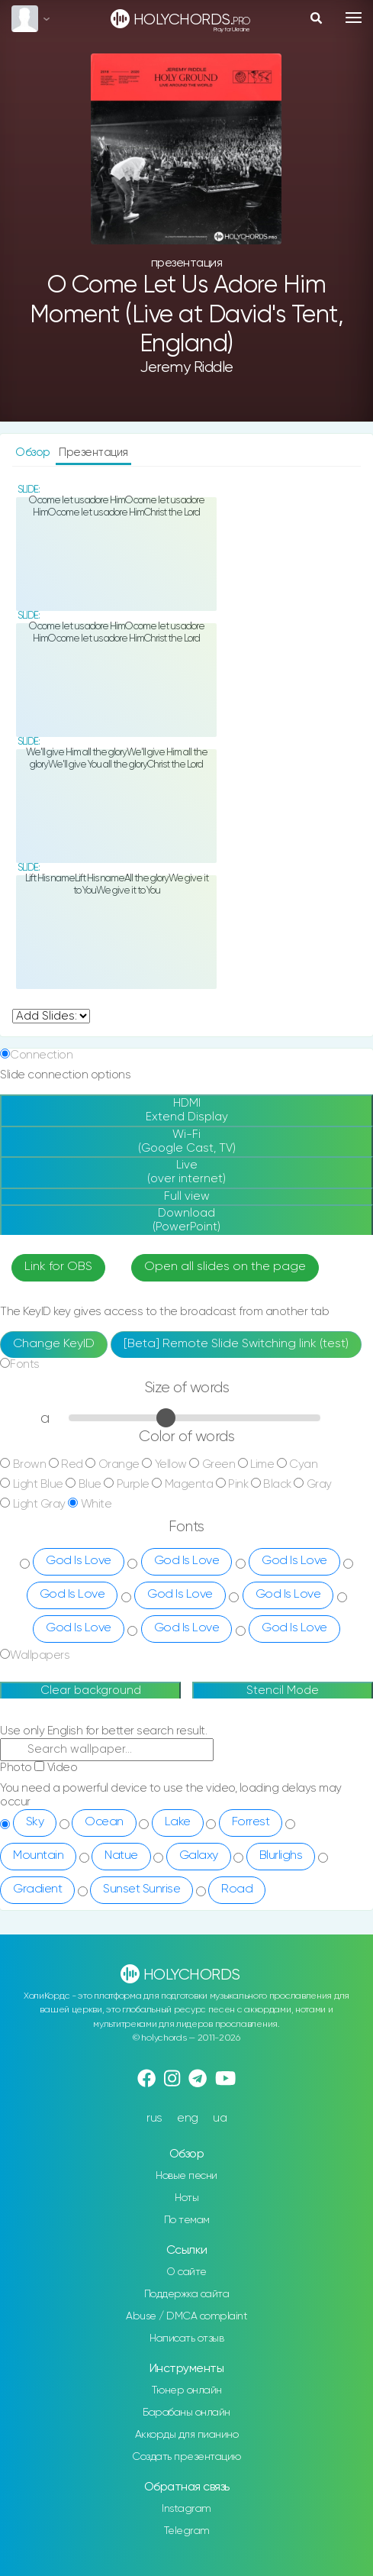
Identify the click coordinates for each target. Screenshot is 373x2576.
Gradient (37, 1889)
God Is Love (78, 1561)
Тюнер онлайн (187, 2390)
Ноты (186, 2198)
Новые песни (186, 2175)
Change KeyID (54, 1344)
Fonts (25, 1364)
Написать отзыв (186, 2338)
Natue (121, 1856)
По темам (187, 2220)
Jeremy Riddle (186, 368)
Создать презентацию (186, 2457)
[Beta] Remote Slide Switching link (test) (236, 1344)
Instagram (186, 2508)
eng (187, 2118)
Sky (35, 1822)
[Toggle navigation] (353, 17)
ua (220, 2118)
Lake (178, 1822)
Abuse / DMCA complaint (186, 2316)
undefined (51, 1016)
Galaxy (198, 1856)
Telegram (187, 2531)
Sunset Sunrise (141, 1889)
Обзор (34, 452)
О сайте (186, 2272)
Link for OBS (58, 1267)
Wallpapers (39, 1655)
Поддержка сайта (187, 2294)
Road (236, 1889)
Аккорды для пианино (187, 2434)
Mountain (38, 1856)
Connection (41, 1055)
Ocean (104, 1822)
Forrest (251, 1822)
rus (154, 2118)
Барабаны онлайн (186, 2412)
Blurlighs (281, 1856)
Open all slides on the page (225, 1267)
